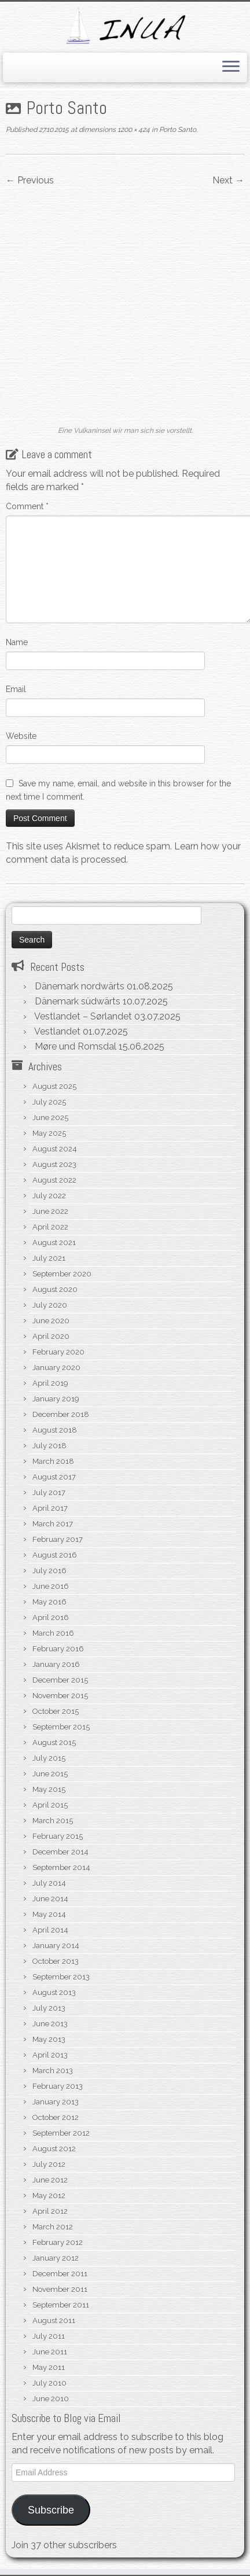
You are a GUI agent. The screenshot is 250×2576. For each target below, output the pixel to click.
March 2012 (52, 2072)
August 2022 (54, 1025)
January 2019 (55, 1244)
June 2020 (50, 1166)
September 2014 (61, 1713)
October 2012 (55, 1963)
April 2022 (50, 1072)
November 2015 (60, 1541)
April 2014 (50, 1775)
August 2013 (54, 1838)
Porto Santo (176, 130)
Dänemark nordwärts (79, 831)
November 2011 (59, 2134)
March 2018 (53, 1306)
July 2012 (48, 2009)
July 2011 (48, 2181)
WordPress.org (127, 2507)
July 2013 (48, 1853)
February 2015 (57, 1681)
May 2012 (48, 2041)
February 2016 (58, 1494)
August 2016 (54, 1400)
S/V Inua (54, 2563)
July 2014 (49, 1728)
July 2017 (48, 1338)
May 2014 (49, 1760)
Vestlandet (57, 876)
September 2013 (61, 1822)
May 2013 (48, 1885)
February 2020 (58, 1197)
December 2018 (60, 1260)
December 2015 (60, 1525)
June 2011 (49, 2197)
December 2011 (59, 2119)
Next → (228, 180)
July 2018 (49, 1291)
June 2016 (50, 1431)
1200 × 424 (133, 130)
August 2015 (54, 1588)
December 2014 (60, 1697)
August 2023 (54, 1010)
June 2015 (50, 1619)
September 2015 (61, 1572)
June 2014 (50, 1744)
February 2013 (57, 1931)
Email (16, 534)
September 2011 (60, 2150)
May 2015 (48, 1635)
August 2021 (54, 1088)
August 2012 (54, 1994)
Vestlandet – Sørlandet (83, 861)
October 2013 (55, 1806)
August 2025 (54, 932)
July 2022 (49, 1041)
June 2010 (50, 2244)
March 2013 (52, 1916)
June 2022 (50, 1057)
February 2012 (57, 2088)
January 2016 (56, 1510)
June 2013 (50, 1869)
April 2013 (50, 1900)
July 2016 (49, 1416)
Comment (27, 351)
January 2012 (55, 2103)
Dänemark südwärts (77, 846)
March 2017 (52, 1369)
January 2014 (55, 1791)
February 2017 (57, 1385)
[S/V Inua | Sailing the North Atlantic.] (125, 26)
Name (17, 487)
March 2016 (53, 1478)
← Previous (30, 180)
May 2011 (48, 2213)
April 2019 (50, 1228)
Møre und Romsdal (75, 891)
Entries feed (127, 2481)
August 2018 (54, 1275)
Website (21, 581)
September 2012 (61, 1978)
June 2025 (50, 963)
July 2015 (48, 1603)
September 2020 (61, 1119)
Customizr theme (206, 2563)
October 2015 (55, 1556)
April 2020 (50, 1181)
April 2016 (50, 1463)
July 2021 (48, 1103)
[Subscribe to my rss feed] (19, 2545)
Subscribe (51, 2356)
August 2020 (55, 1135)
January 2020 (56, 1213)
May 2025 (49, 978)
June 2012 (50, 2025)
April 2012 (50, 2056)
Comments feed (127, 2494)
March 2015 (52, 1666)
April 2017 (50, 1353)
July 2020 (49, 1150)
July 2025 (49, 947)
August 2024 (54, 994)
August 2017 (54, 1322)
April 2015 (50, 1650)
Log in (127, 2467)
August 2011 (53, 2166)
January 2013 (55, 1947)
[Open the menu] (231, 67)
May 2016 (49, 1447)
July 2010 (49, 2228)
